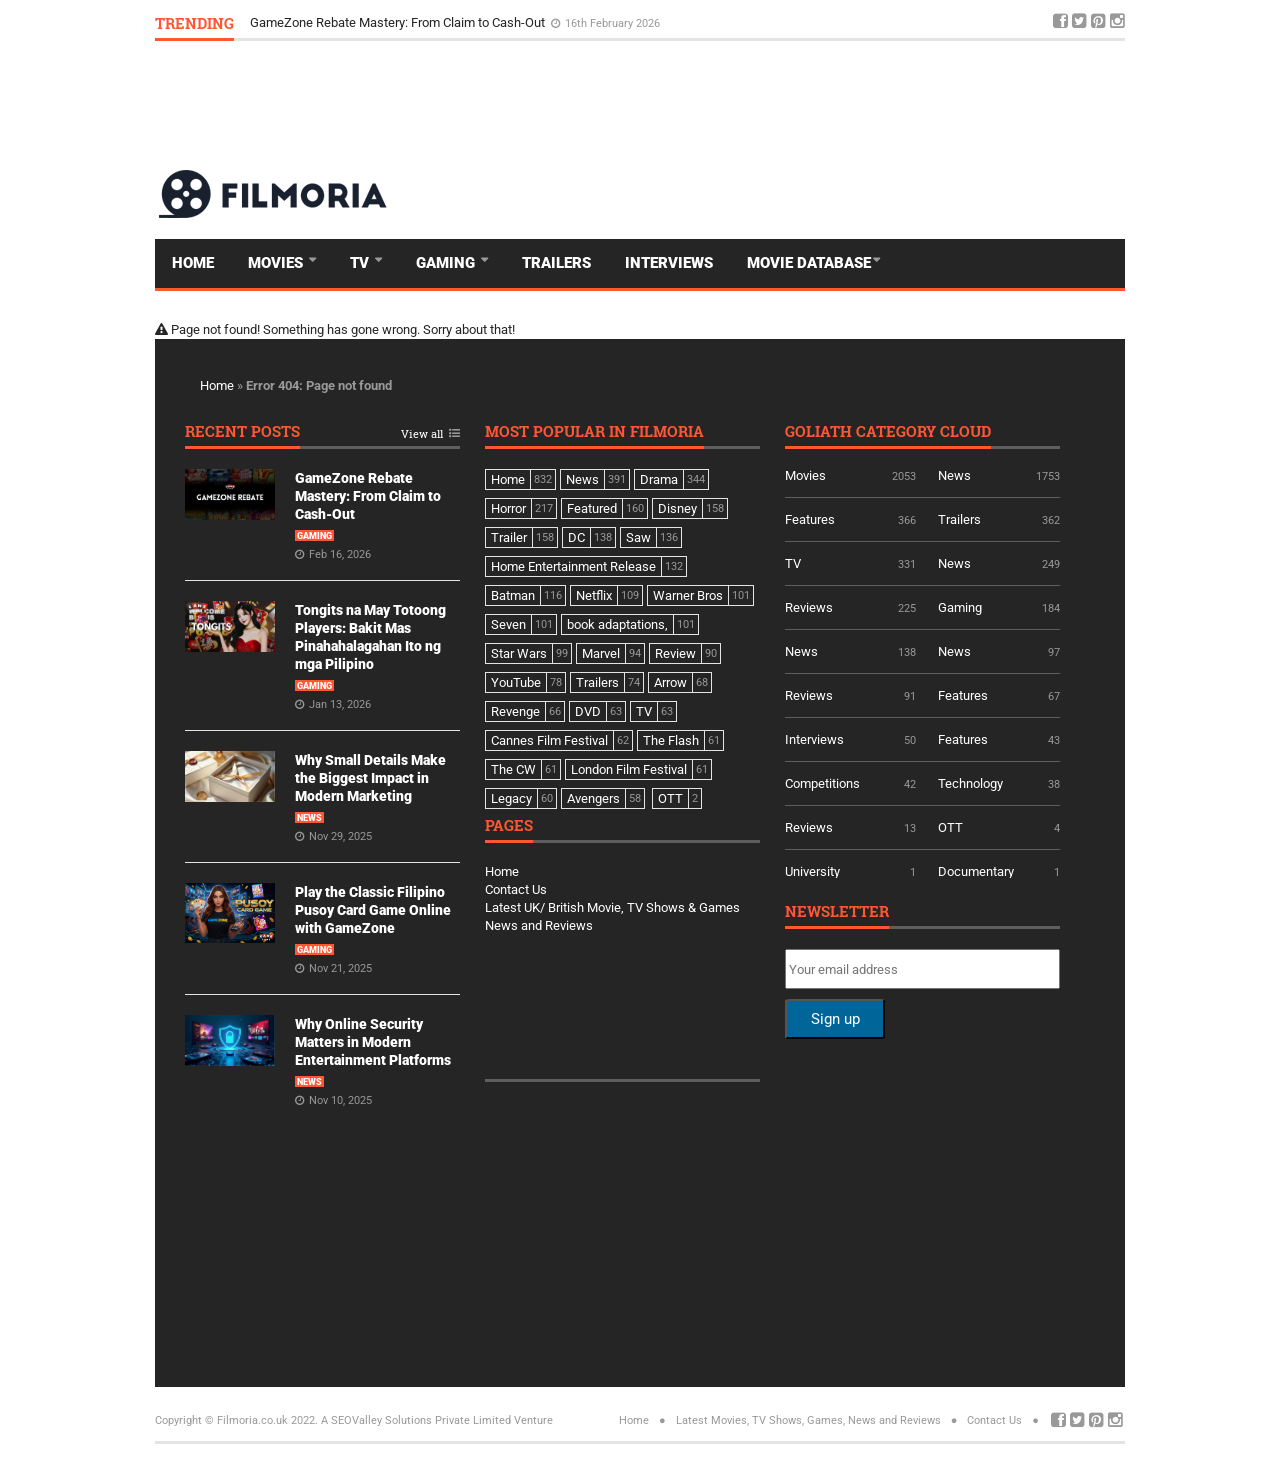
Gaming (447, 263)
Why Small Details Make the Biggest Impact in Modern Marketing (370, 778)
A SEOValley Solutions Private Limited (416, 1420)
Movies (277, 263)
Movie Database (809, 263)
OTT (950, 827)
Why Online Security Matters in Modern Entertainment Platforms (373, 1042)
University (812, 871)
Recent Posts (242, 432)
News (309, 818)
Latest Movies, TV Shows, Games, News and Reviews (808, 1420)
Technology (970, 783)
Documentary (976, 871)
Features (810, 519)
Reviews (809, 607)
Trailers (556, 263)
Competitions (822, 783)
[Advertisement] (761, 104)
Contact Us (516, 889)
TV (361, 263)
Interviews (669, 263)
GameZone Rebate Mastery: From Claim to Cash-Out (399, 22)
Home (193, 263)
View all (422, 434)
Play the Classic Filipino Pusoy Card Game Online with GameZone (373, 910)
